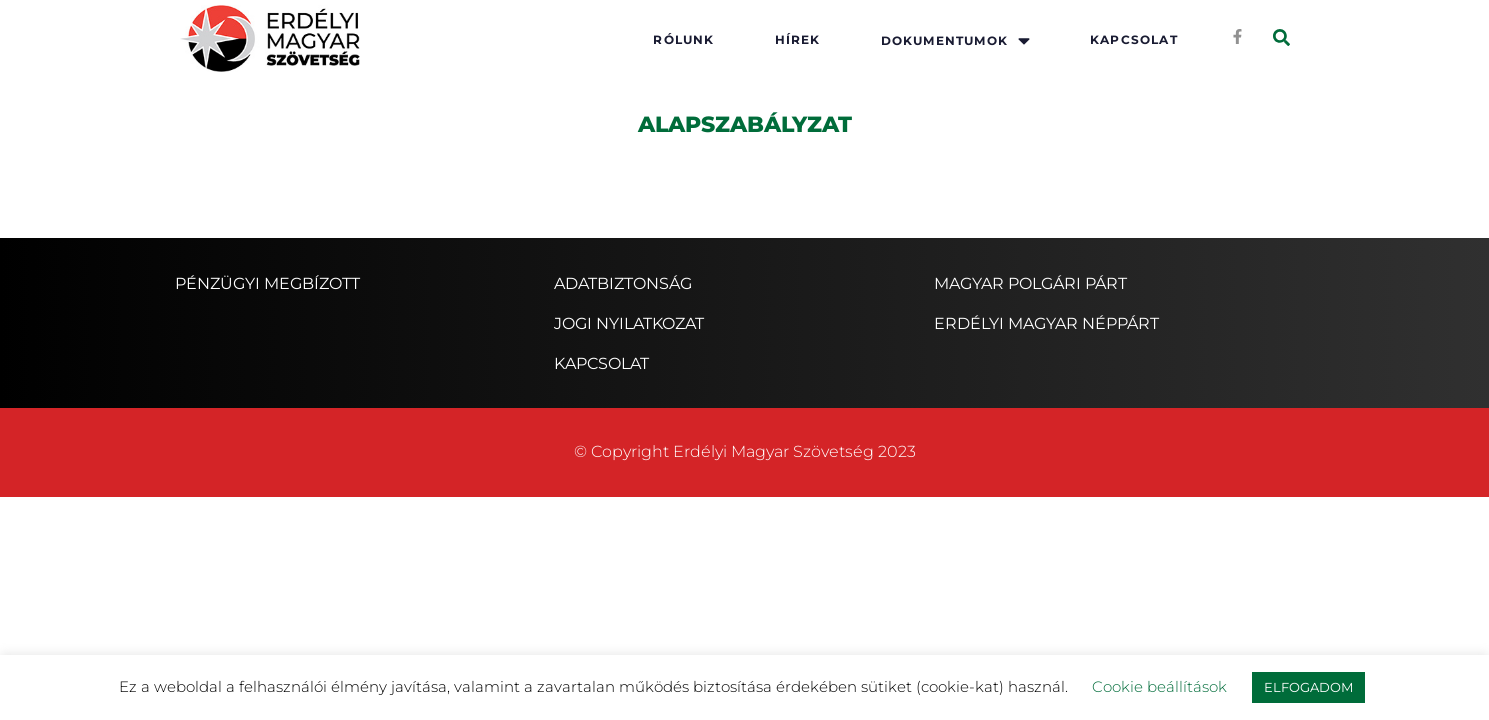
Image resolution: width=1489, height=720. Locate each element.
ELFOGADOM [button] (1308, 687)
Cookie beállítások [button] (1159, 686)
